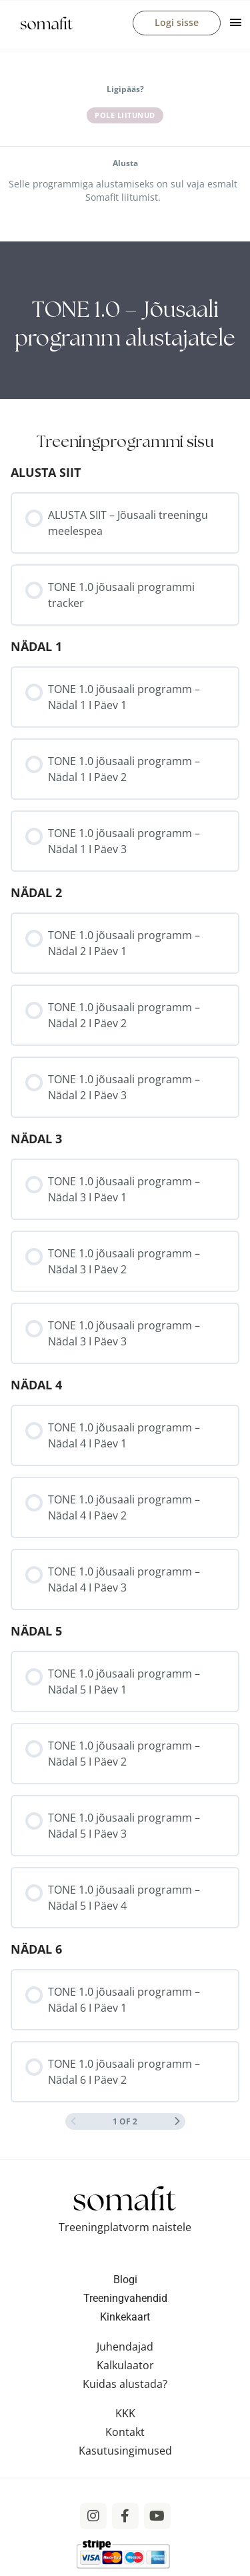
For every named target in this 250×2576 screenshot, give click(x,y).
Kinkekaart (125, 2317)
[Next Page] (177, 2121)
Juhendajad (125, 2346)
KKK (125, 2413)
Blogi (125, 2279)
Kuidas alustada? (125, 2384)
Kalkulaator (125, 2365)
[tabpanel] (125, 320)
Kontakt (125, 2432)
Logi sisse (177, 22)
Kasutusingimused (125, 2450)
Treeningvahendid (125, 2298)
